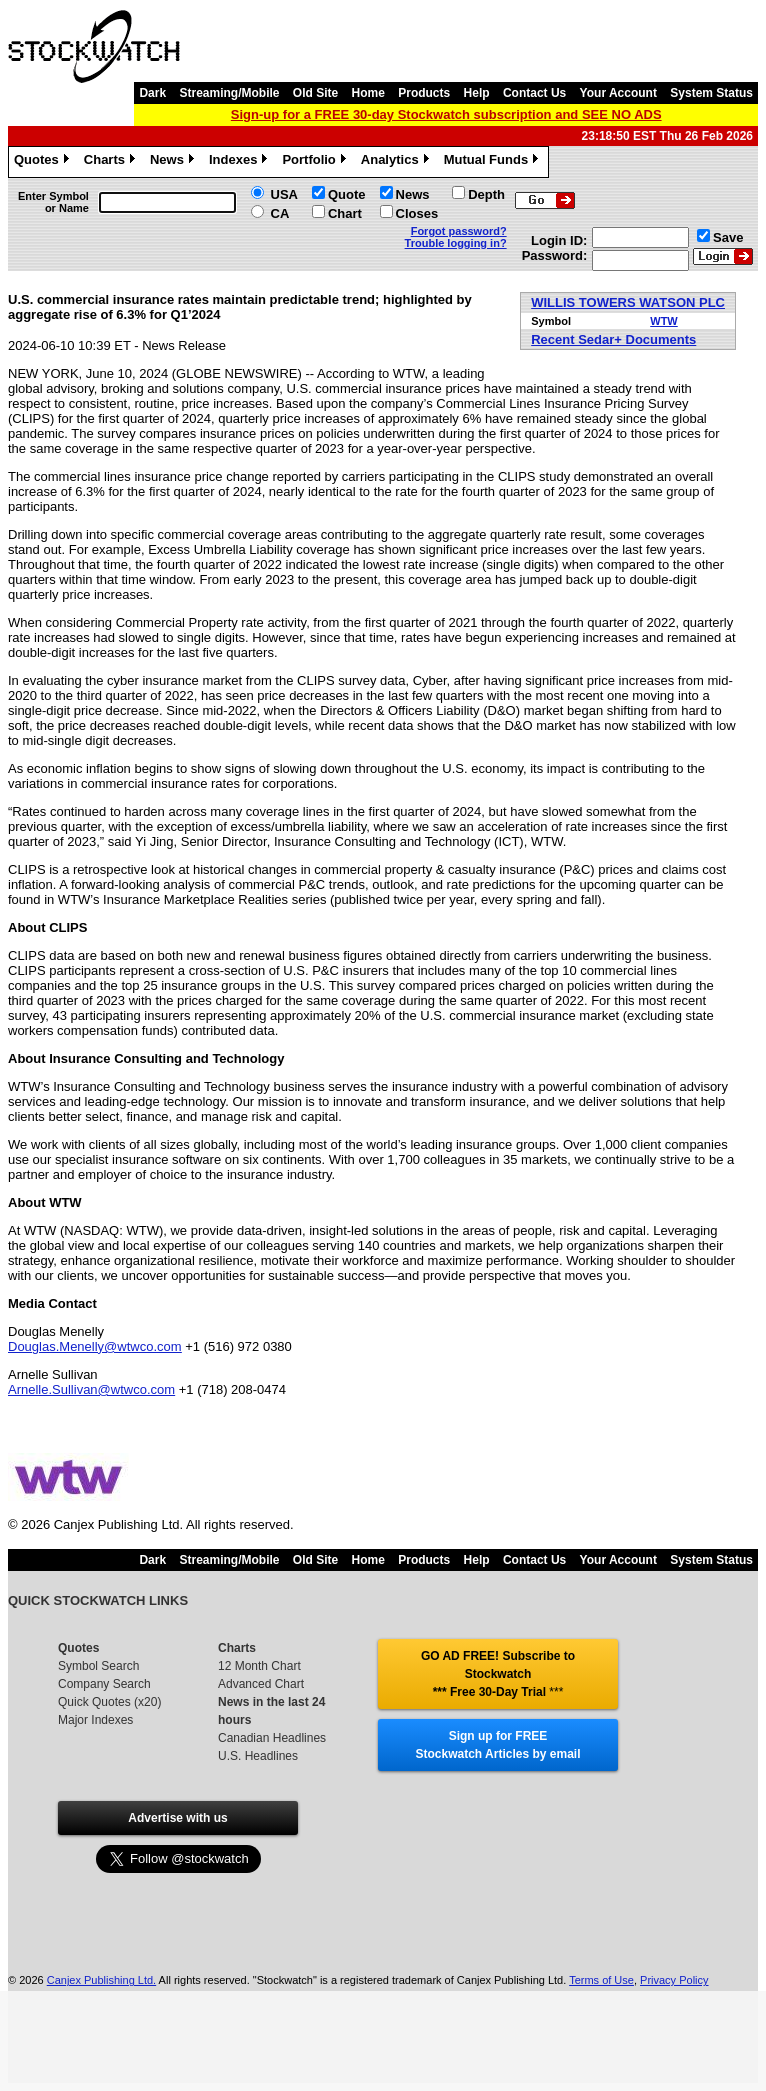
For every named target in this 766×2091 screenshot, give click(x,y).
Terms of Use (601, 1980)
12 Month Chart (259, 1666)
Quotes (44, 162)
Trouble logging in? (456, 243)
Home (368, 93)
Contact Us (534, 93)
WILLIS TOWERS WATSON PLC (628, 302)
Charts (112, 162)
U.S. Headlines (258, 1756)
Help (477, 93)
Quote (347, 194)
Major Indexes (95, 1720)
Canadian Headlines (272, 1738)
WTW (663, 321)
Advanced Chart (261, 1684)
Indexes (240, 162)
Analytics (397, 162)
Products (424, 93)
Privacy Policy (674, 1980)
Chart (345, 213)
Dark (152, 93)
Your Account (618, 93)
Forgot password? (459, 231)
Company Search (104, 1684)
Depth (486, 194)
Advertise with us (177, 1818)
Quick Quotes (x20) (109, 1702)
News (174, 162)
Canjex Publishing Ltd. (101, 1980)
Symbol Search (98, 1666)
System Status (711, 93)
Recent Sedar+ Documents (613, 339)
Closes (417, 213)
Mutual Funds (494, 162)
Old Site (315, 93)
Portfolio (316, 162)
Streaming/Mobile (229, 93)
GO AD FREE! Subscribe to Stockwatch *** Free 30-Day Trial (498, 1674)
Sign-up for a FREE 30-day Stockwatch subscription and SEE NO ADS (446, 114)
